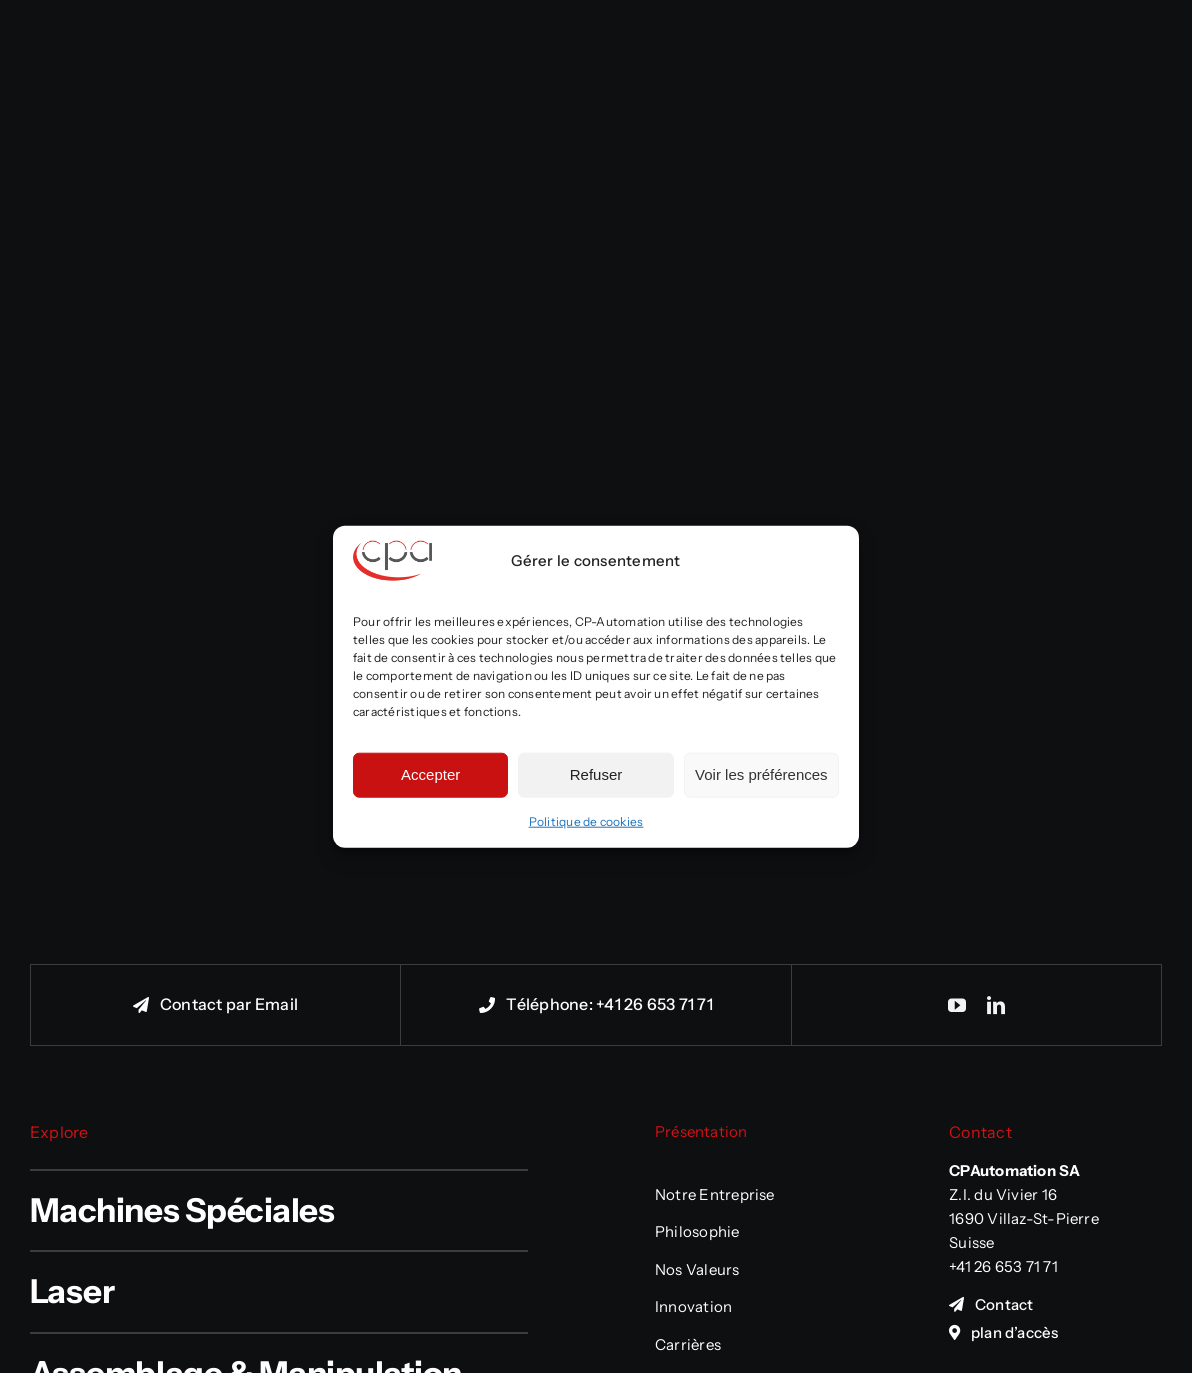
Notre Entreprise (715, 1194)
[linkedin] (996, 1005)
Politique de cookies (586, 820)
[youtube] (957, 1005)
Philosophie (697, 1231)
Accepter (430, 774)
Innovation (693, 1306)
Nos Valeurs (697, 1269)
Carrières (688, 1344)
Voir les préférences (761, 774)
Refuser (596, 774)
